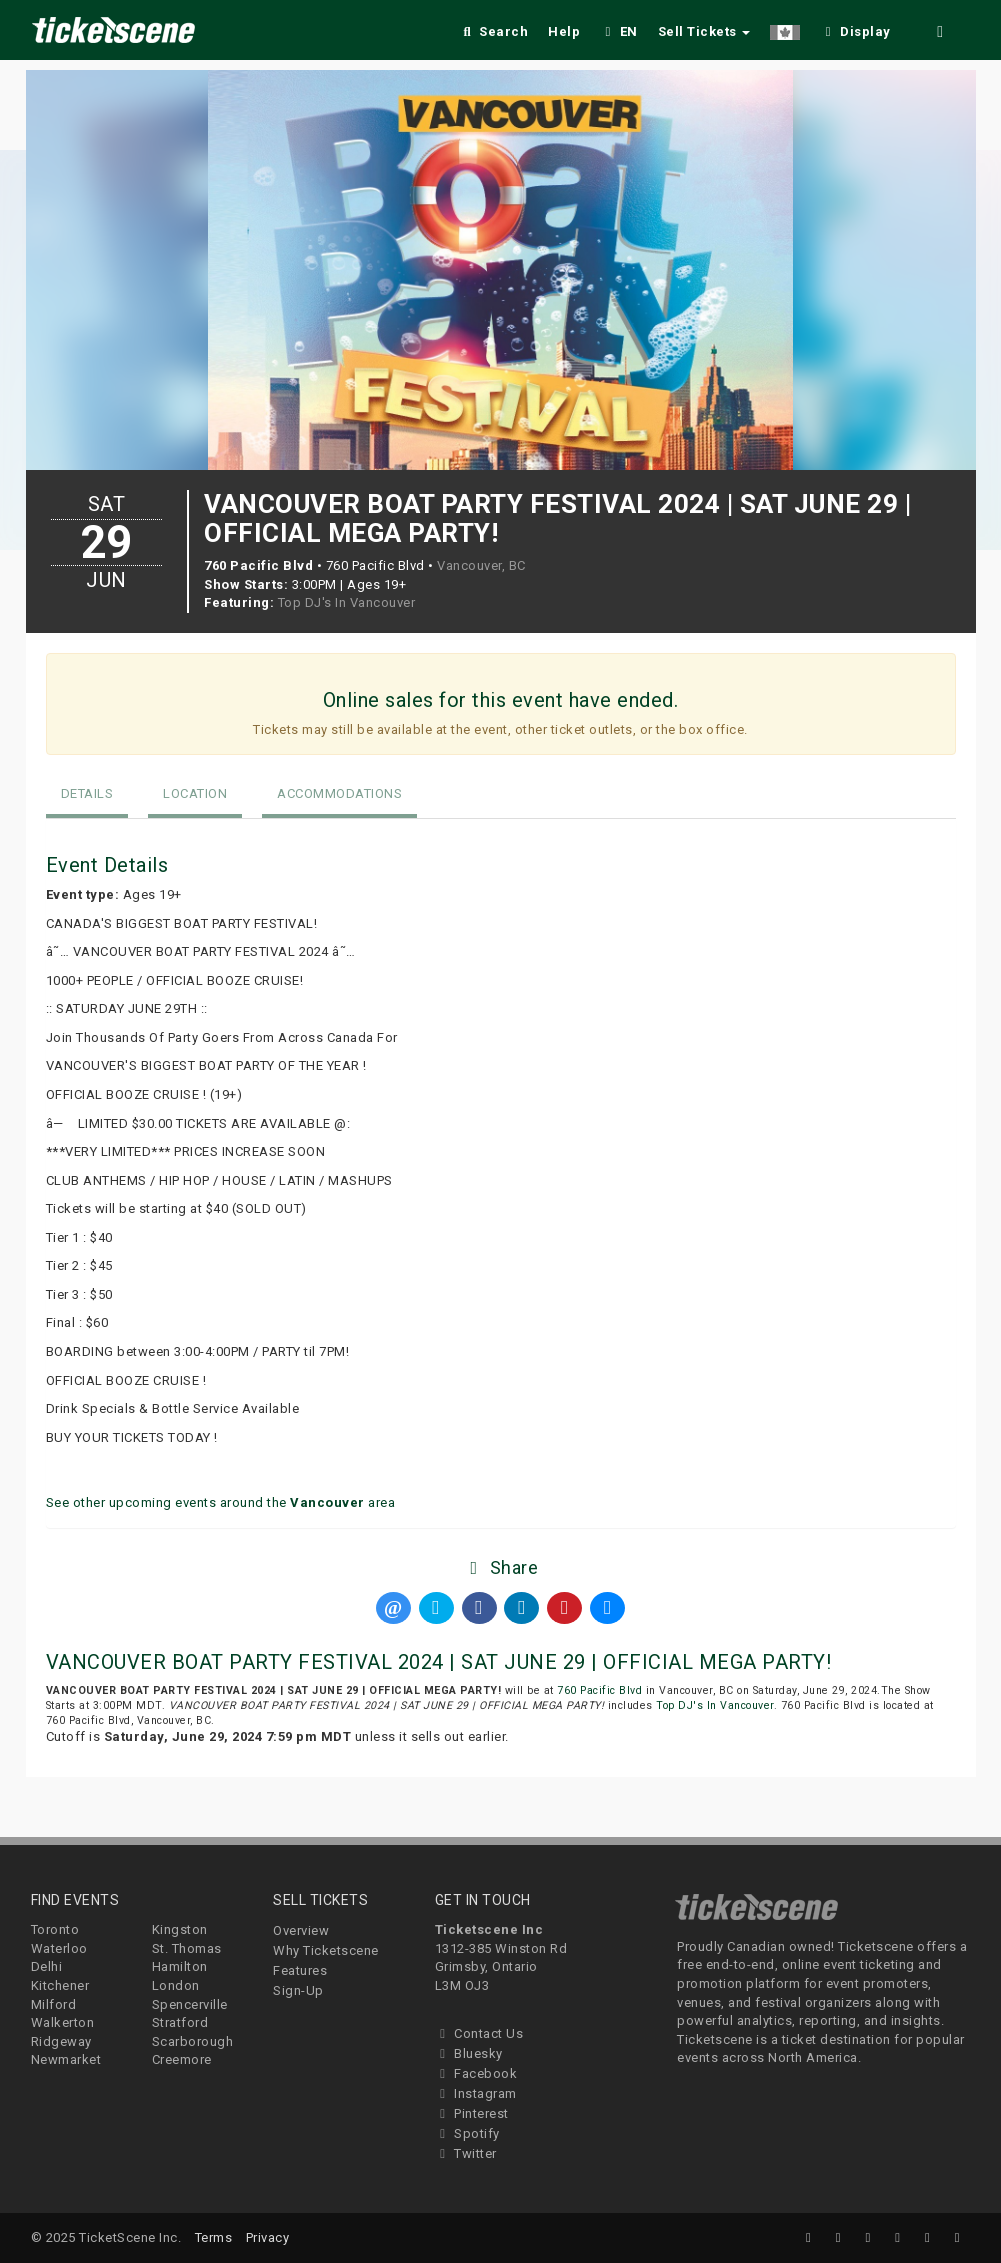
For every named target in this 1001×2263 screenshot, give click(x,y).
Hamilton (180, 1966)
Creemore (182, 2059)
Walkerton (63, 2022)
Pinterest (472, 2113)
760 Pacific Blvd (599, 1690)
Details (87, 793)
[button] (785, 28)
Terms (214, 2237)
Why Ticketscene (326, 1950)
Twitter (466, 2153)
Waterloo (59, 1948)
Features (300, 1970)
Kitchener (60, 1985)
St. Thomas (187, 1948)
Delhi (47, 1966)
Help (564, 31)
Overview (301, 1930)
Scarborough (193, 2041)
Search (493, 31)
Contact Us (479, 2033)
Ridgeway (61, 2041)
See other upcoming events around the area (221, 1502)
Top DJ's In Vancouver (347, 602)
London (176, 1985)
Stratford (180, 2022)
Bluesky (469, 2053)
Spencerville (190, 2004)
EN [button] (619, 31)
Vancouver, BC (481, 565)
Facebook (476, 2073)
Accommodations (339, 793)
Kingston (180, 1929)
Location (195, 793)
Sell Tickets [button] (704, 31)
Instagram (476, 2093)
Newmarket (66, 2059)
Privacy (268, 2237)
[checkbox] (855, 28)
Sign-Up (298, 1990)
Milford (54, 2004)
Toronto (55, 1929)
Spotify (467, 2133)
